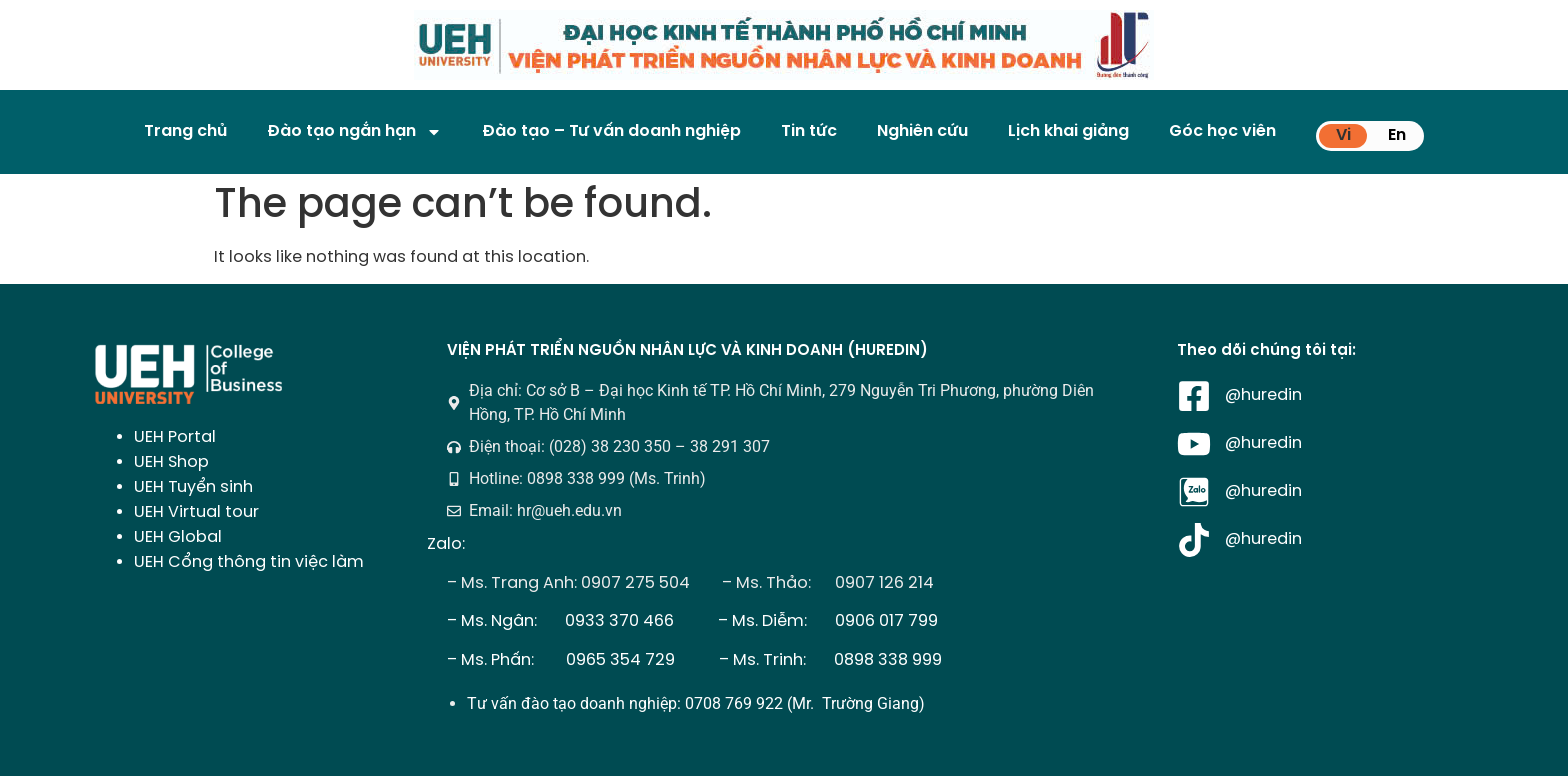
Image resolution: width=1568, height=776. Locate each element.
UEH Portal (175, 437)
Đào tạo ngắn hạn (354, 132)
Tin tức (809, 131)
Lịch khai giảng (1068, 131)
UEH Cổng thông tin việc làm (249, 562)
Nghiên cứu (922, 131)
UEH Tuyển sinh (193, 487)
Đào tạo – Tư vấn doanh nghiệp (611, 131)
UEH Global (178, 537)
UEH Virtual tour (196, 512)
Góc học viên (1222, 131)
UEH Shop (171, 462)
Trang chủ (185, 131)
